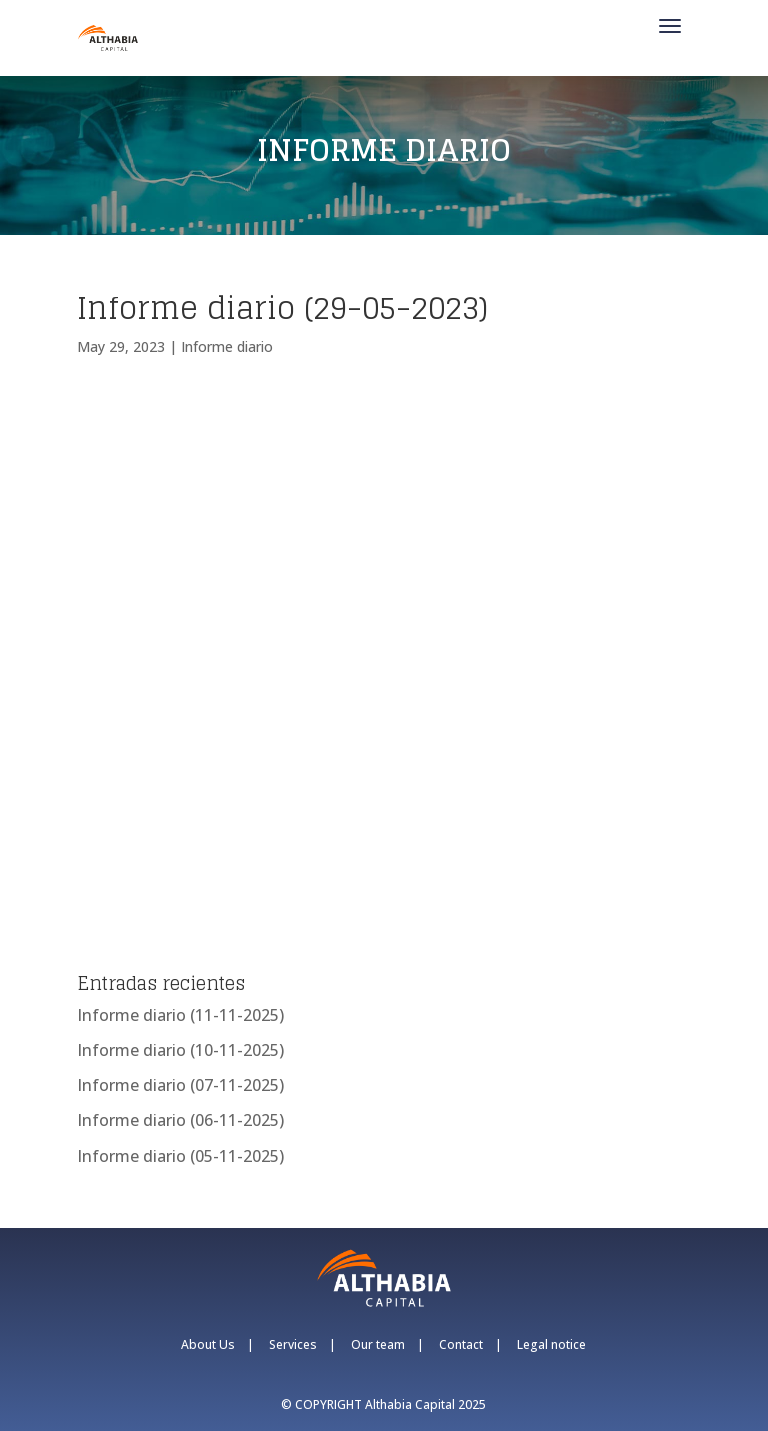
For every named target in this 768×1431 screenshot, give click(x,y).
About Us (208, 1344)
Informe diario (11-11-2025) (180, 1015)
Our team (378, 1344)
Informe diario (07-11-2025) (180, 1085)
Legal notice (551, 1344)
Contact (461, 1344)
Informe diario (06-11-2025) (180, 1120)
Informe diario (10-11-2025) (180, 1050)
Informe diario (227, 346)
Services (293, 1344)
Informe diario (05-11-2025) (180, 1156)
